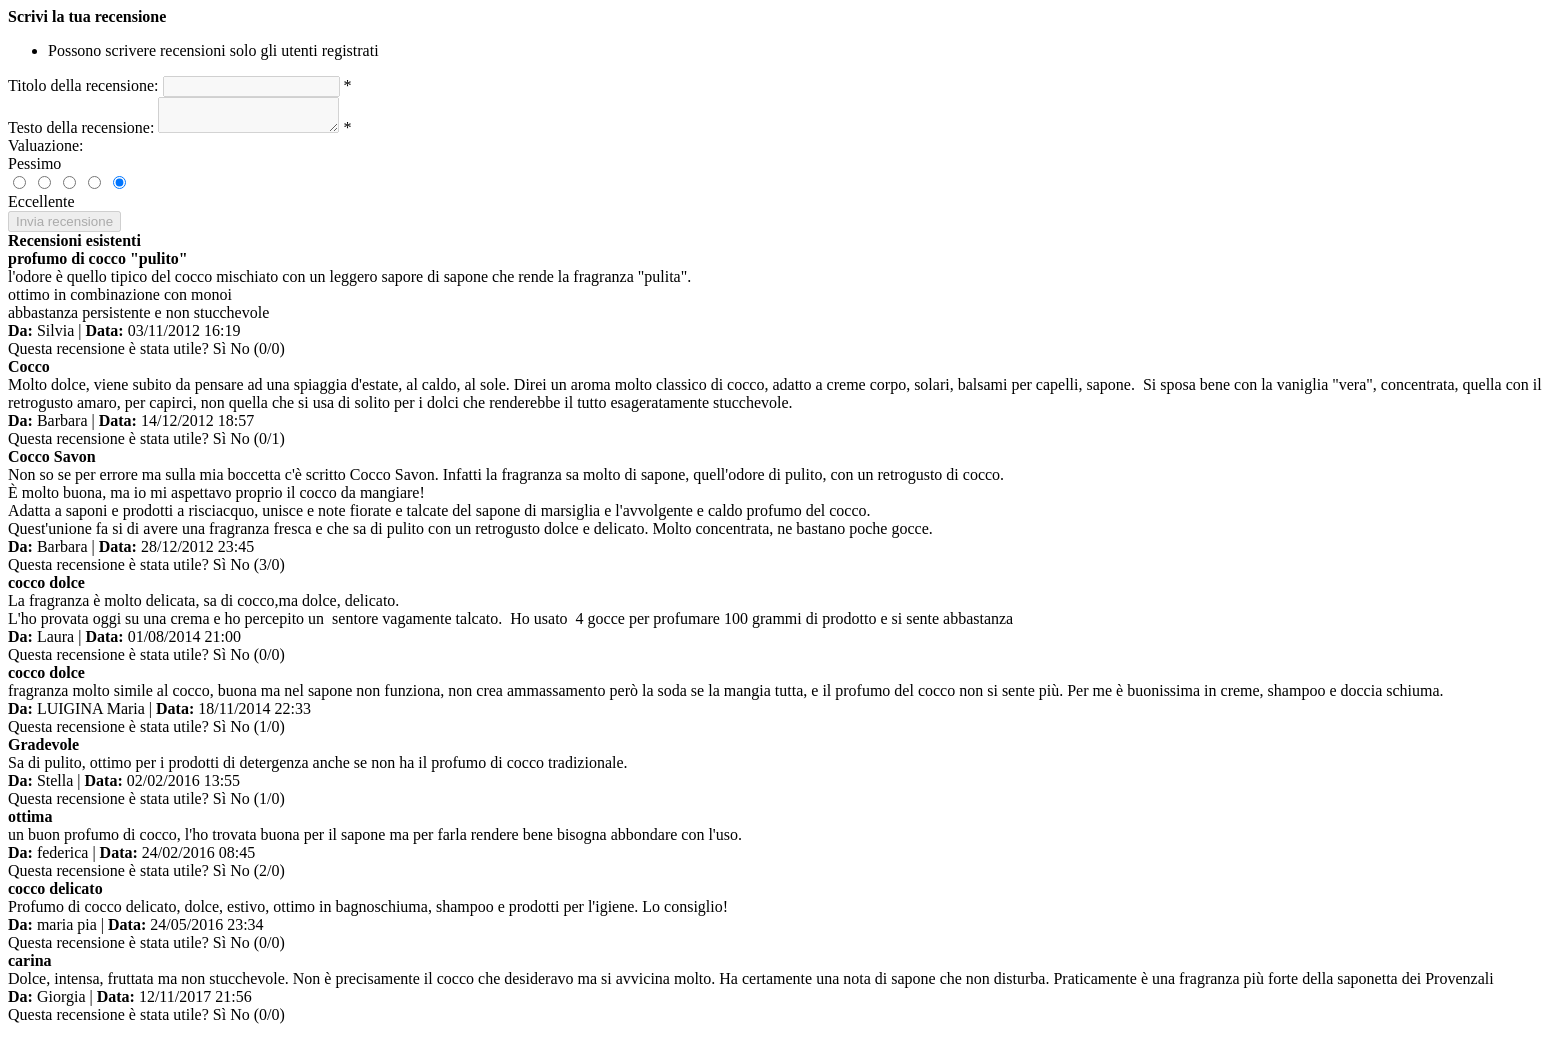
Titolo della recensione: (83, 85)
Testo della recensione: (81, 133)
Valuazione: (46, 151)
